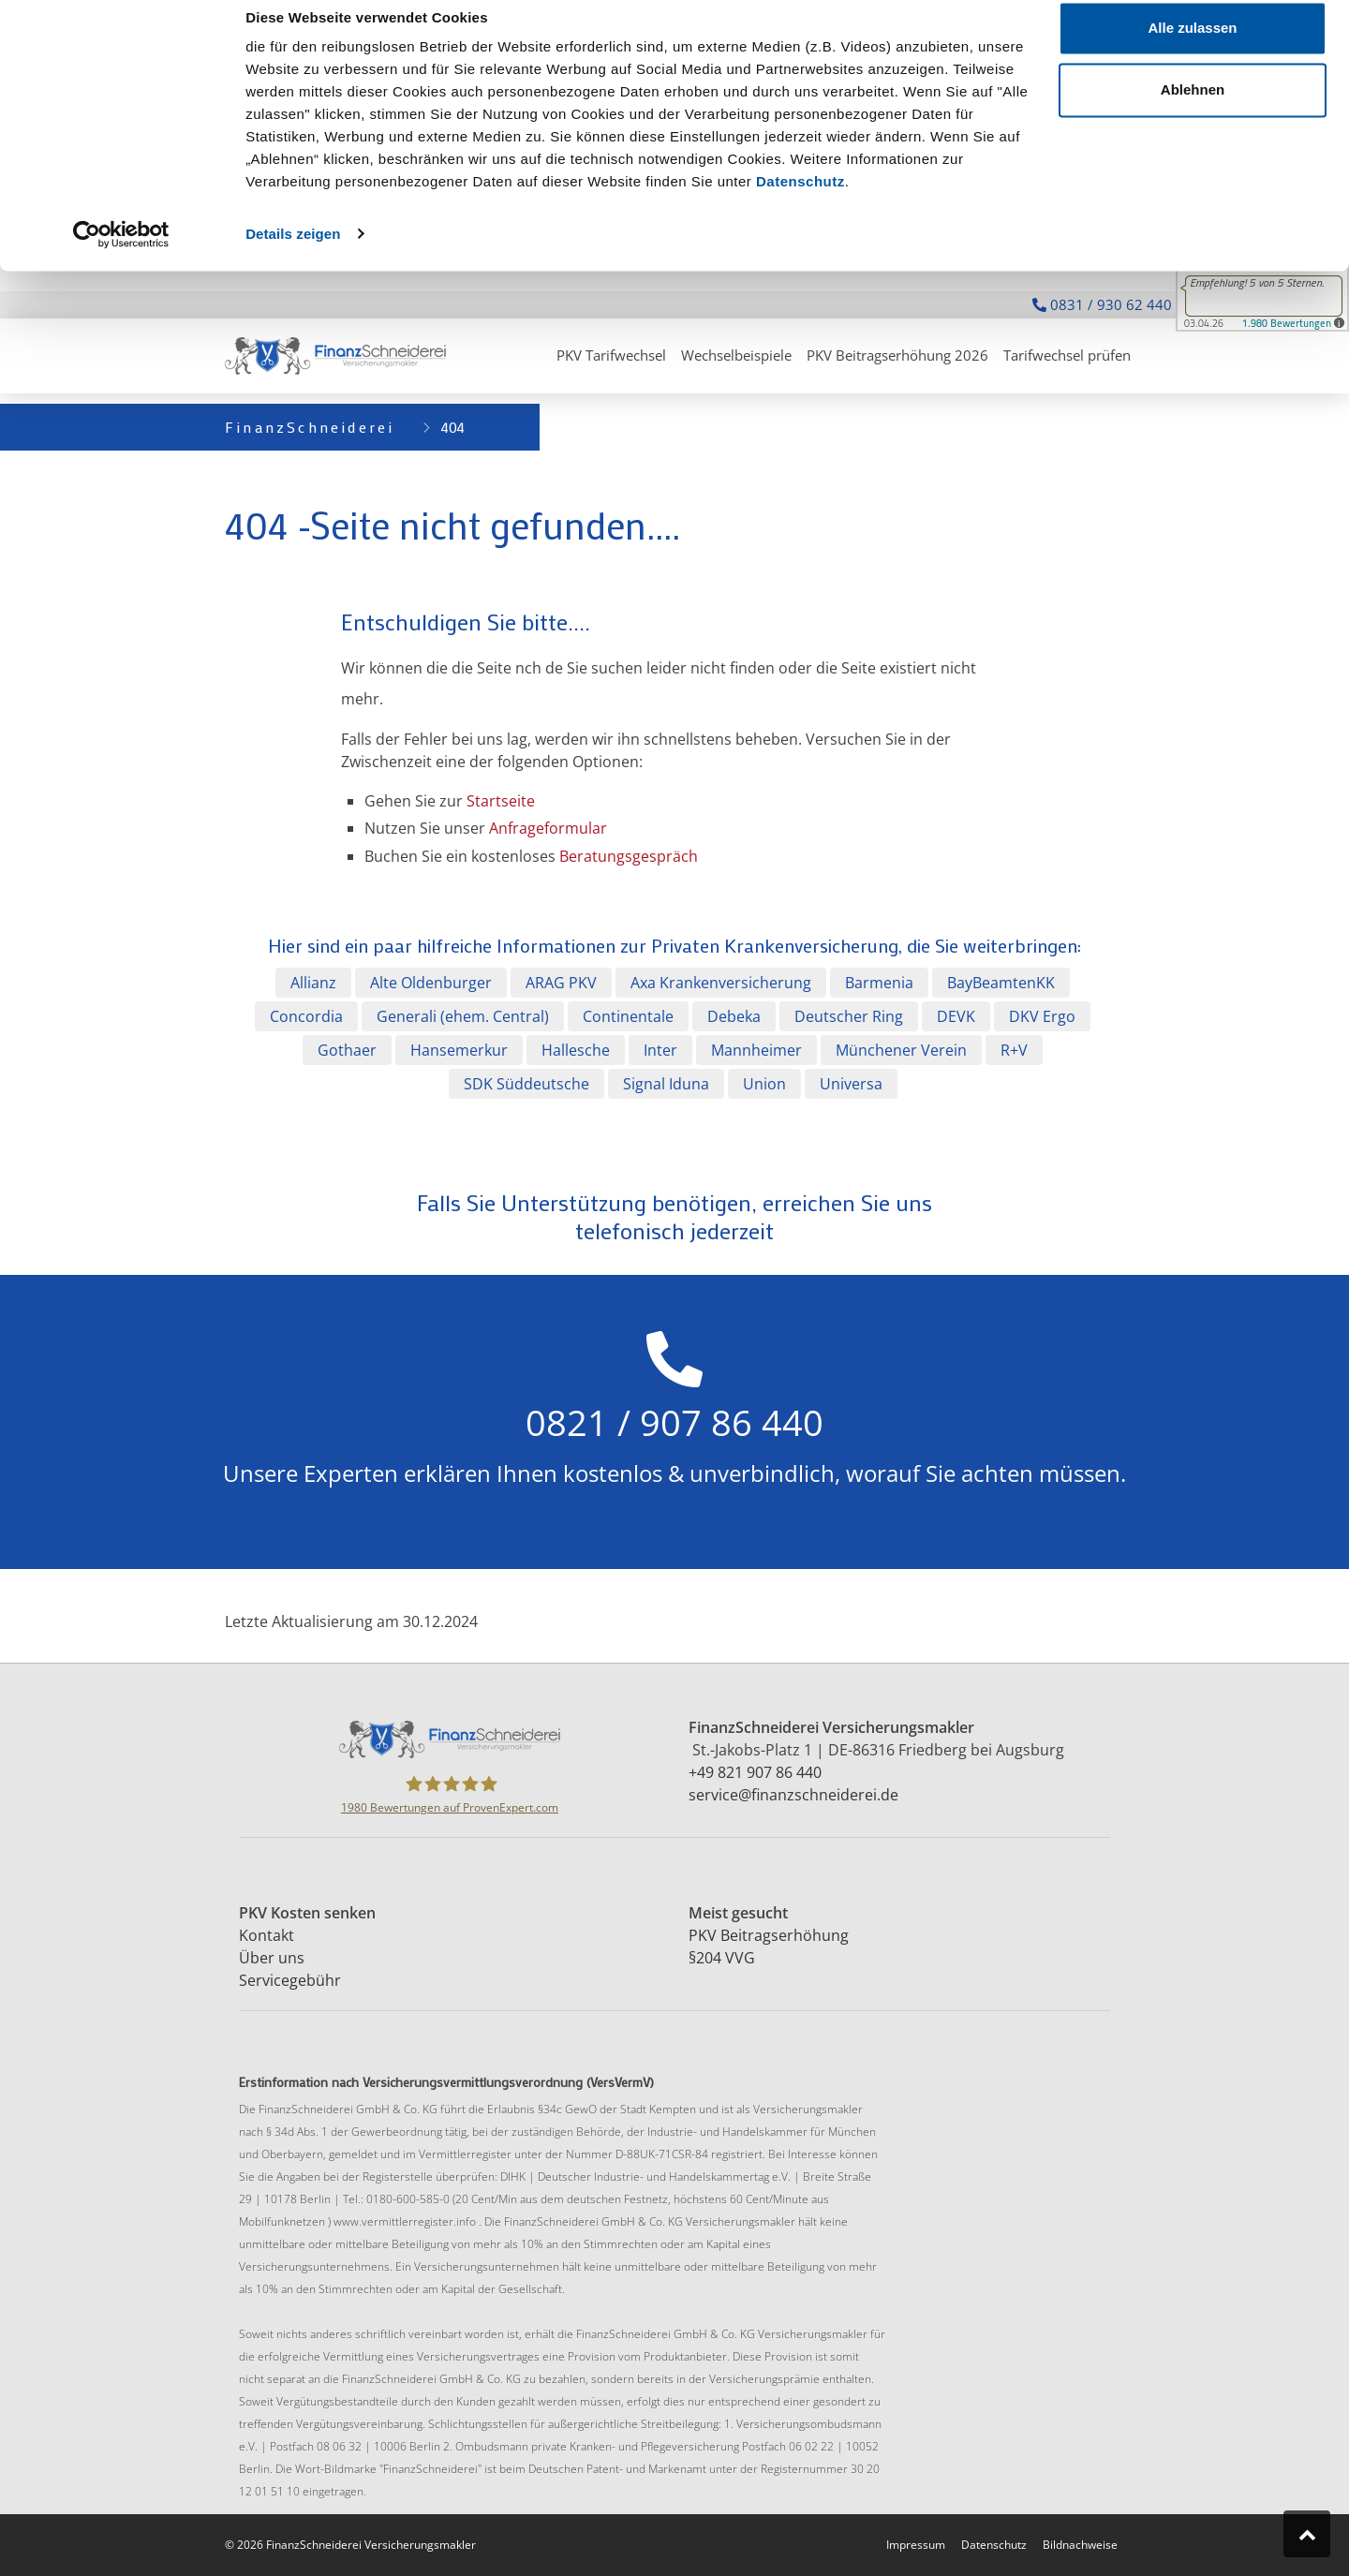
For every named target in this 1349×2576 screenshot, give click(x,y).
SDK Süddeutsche (526, 1083)
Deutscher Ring (848, 1016)
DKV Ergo (1042, 1016)
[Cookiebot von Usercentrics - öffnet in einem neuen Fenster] (121, 255)
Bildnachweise (1080, 2545)
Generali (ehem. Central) (463, 1016)
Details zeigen (292, 254)
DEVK (956, 1016)
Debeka (734, 1016)
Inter (660, 1050)
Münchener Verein (901, 1050)
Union (764, 1083)
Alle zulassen (1192, 49)
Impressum (915, 2545)
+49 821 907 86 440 (755, 1772)
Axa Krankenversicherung (720, 982)
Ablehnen (1192, 111)
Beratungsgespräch (628, 856)
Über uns (273, 1957)
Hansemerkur (459, 1050)
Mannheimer (756, 1050)
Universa (851, 1083)
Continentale (628, 1016)
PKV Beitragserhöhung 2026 (897, 355)
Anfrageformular (548, 828)
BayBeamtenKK (1001, 982)
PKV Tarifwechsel (611, 355)
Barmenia (879, 982)
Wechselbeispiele (736, 355)
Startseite (501, 801)
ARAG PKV (561, 982)
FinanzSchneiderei (309, 427)
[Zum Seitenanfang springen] (1306, 2533)
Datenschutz (800, 203)
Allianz (313, 982)
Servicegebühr (292, 1980)
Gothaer (347, 1050)
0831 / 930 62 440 (1102, 304)
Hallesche (575, 1050)
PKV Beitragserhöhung (770, 1935)
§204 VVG (722, 1957)
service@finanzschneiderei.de (793, 1794)
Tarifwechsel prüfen (1067, 355)
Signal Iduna (666, 1083)
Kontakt (268, 1935)
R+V (1014, 1050)
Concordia (306, 1016)
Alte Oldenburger (431, 982)
